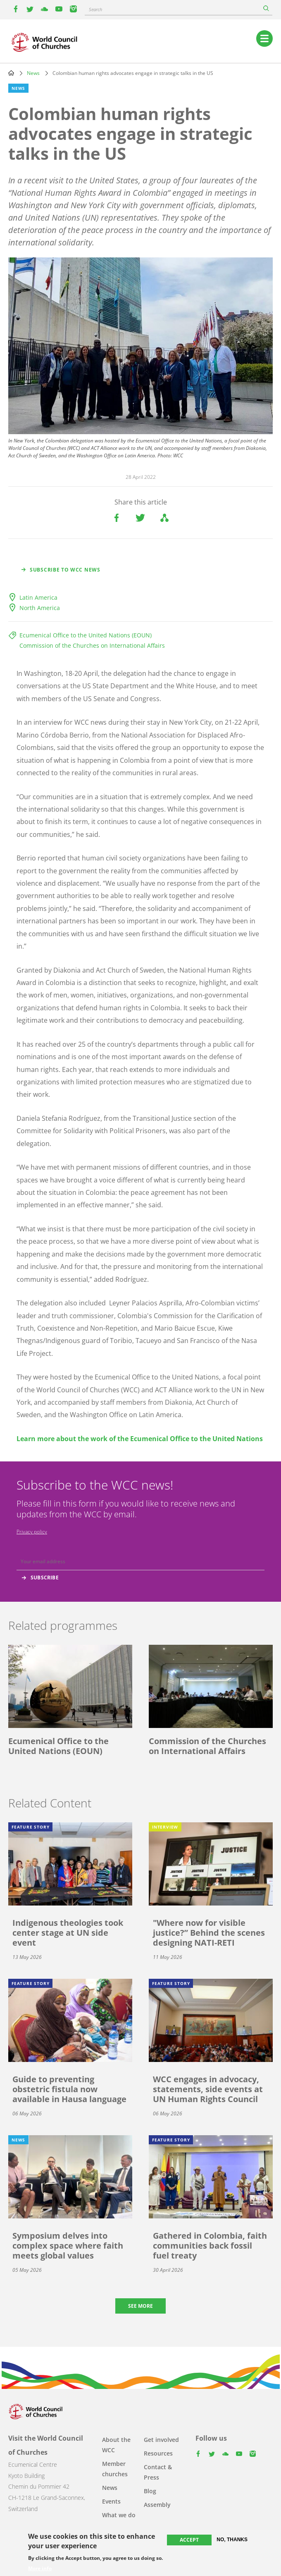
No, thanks (232, 2539)
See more (140, 2305)
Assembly (157, 2505)
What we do (119, 2515)
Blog (150, 2491)
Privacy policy (32, 1531)
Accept (189, 2539)
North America (39, 608)
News (33, 73)
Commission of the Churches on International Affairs (92, 645)
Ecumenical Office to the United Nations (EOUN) (85, 635)
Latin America (38, 597)
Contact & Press (158, 2472)
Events (111, 2501)
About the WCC (116, 2445)
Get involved (161, 2440)
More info (40, 2568)
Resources (158, 2453)
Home (11, 73)
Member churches (115, 2469)
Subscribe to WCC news (65, 569)
